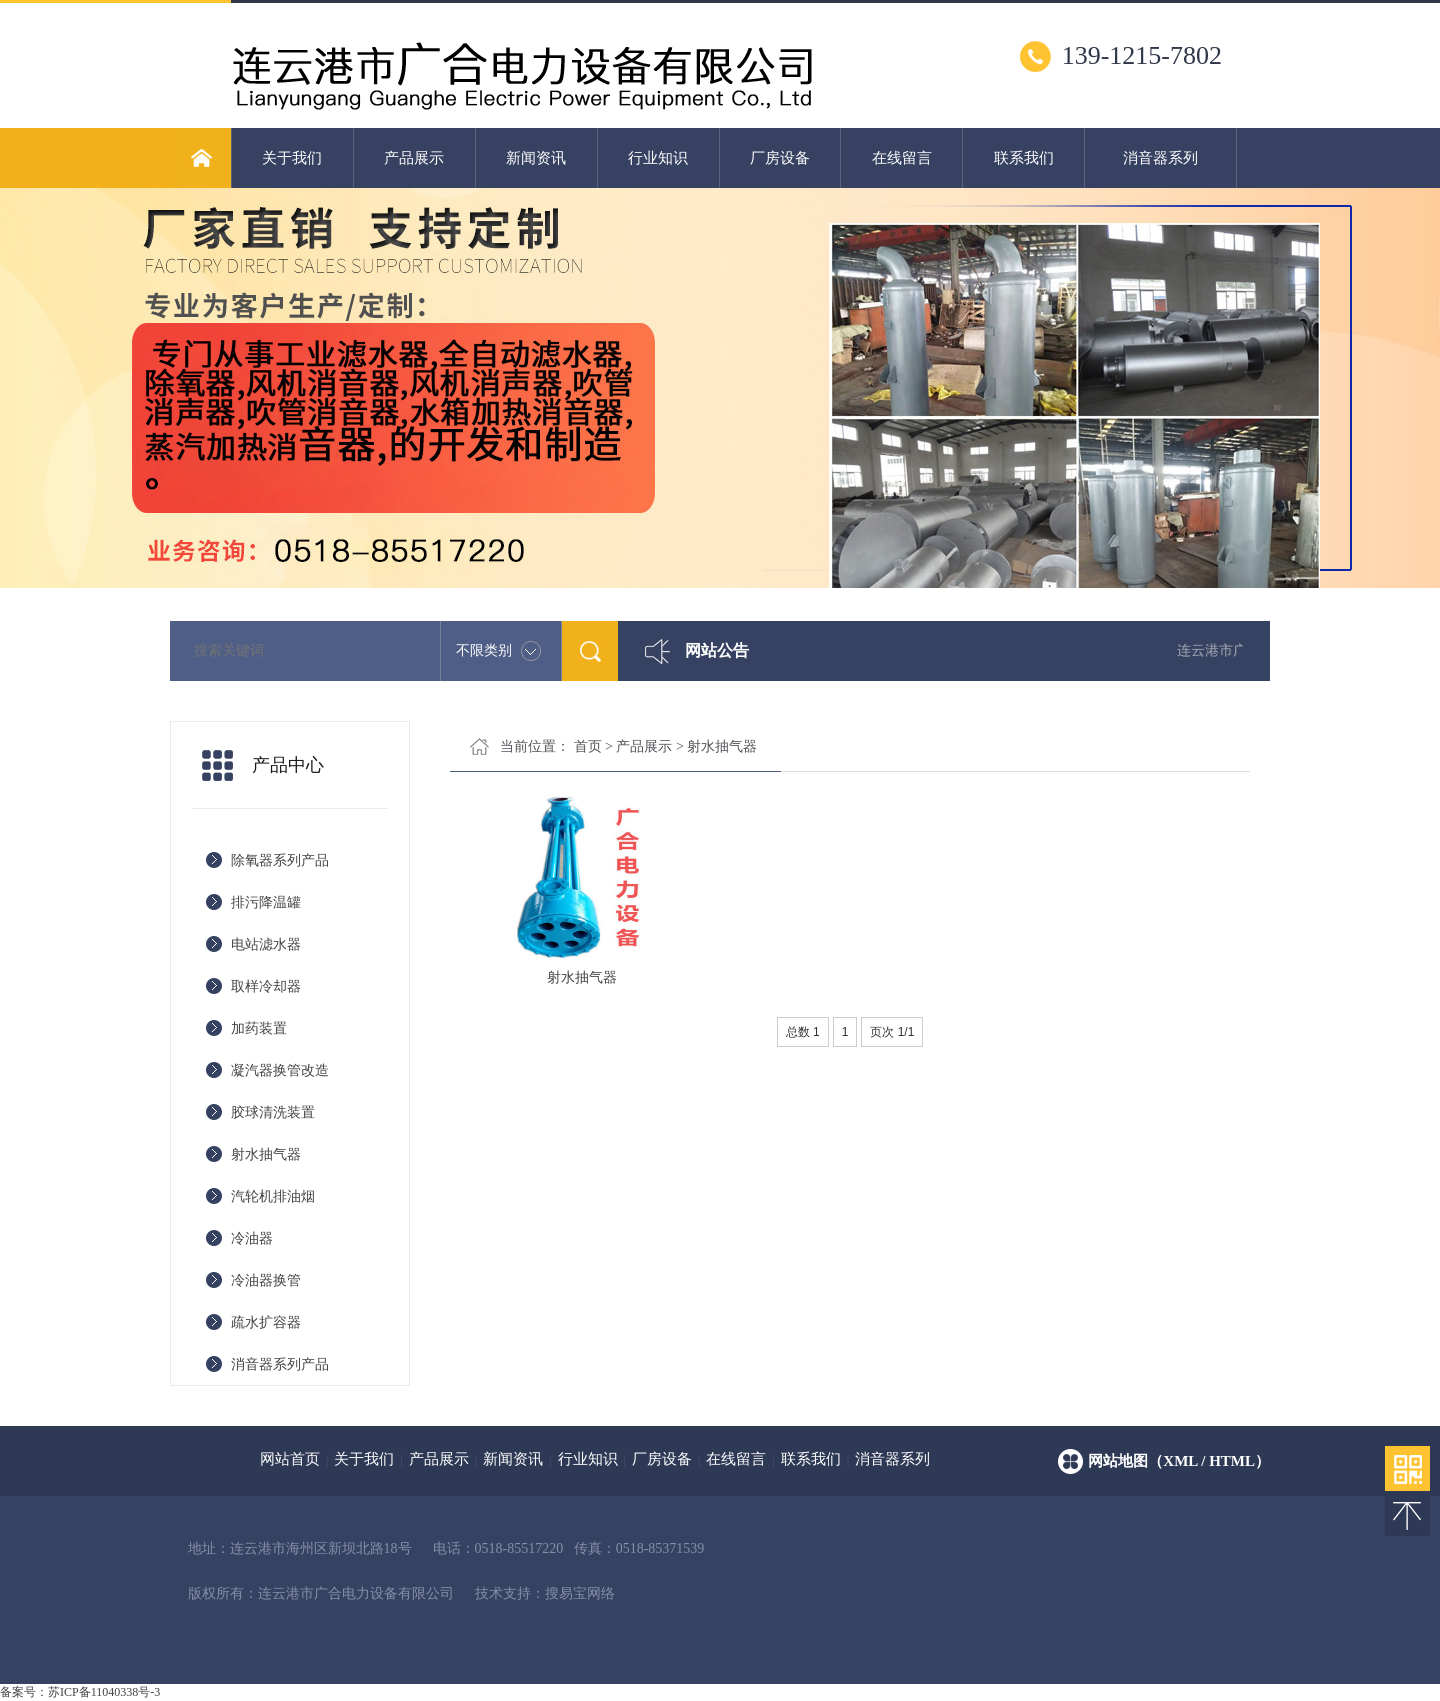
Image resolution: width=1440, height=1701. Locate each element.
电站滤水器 (266, 944)
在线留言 (902, 158)
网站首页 (290, 1459)
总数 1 (803, 1032)
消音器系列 (1160, 158)
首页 (588, 746)
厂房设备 (780, 158)
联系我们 (1024, 158)
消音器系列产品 (280, 1364)
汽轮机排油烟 (273, 1196)
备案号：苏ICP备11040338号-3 (80, 1692)
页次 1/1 (892, 1032)
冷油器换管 (266, 1280)
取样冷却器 (266, 986)
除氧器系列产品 (280, 860)
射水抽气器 (266, 1154)
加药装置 (259, 1028)
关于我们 (292, 158)
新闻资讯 (536, 158)
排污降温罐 (266, 902)
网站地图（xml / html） (1179, 1461)
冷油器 (252, 1238)
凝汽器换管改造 (280, 1070)
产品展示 (414, 158)
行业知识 (658, 158)
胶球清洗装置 (273, 1112)
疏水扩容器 (266, 1322)
